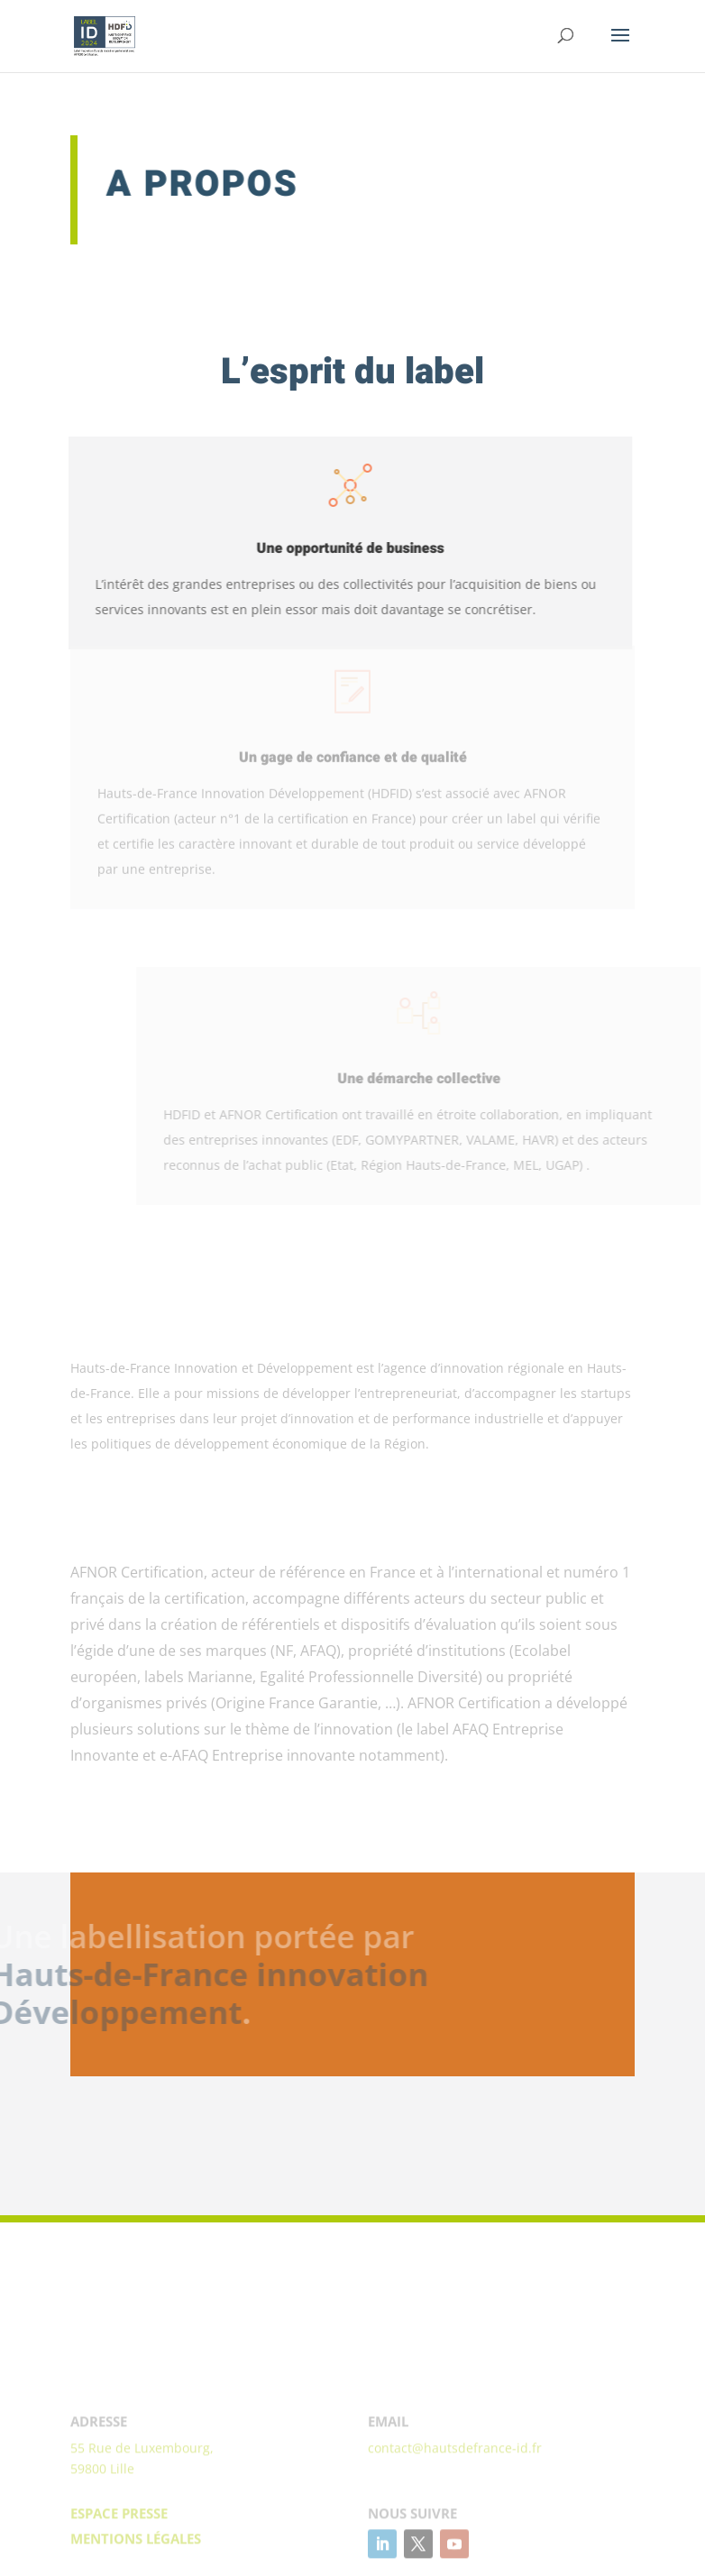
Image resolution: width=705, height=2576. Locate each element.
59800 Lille (102, 2527)
